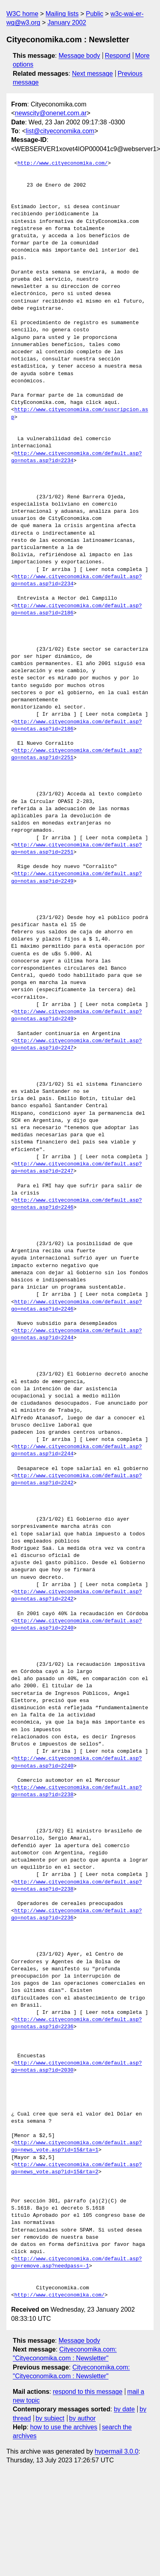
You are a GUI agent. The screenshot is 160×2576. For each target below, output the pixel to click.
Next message (92, 73)
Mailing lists (62, 13)
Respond (117, 55)
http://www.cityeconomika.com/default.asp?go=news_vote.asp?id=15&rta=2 (76, 2168)
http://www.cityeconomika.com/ (63, 163)
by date (124, 2409)
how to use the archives (63, 2427)
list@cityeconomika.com (60, 131)
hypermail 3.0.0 (116, 2451)
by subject (50, 2418)
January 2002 (66, 22)
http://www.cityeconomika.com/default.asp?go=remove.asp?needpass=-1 (76, 2262)
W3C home (22, 13)
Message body (79, 55)
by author (82, 2418)
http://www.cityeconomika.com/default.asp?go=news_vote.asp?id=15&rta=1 (76, 2146)
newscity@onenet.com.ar (51, 113)
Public (94, 13)
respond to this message (87, 2391)
